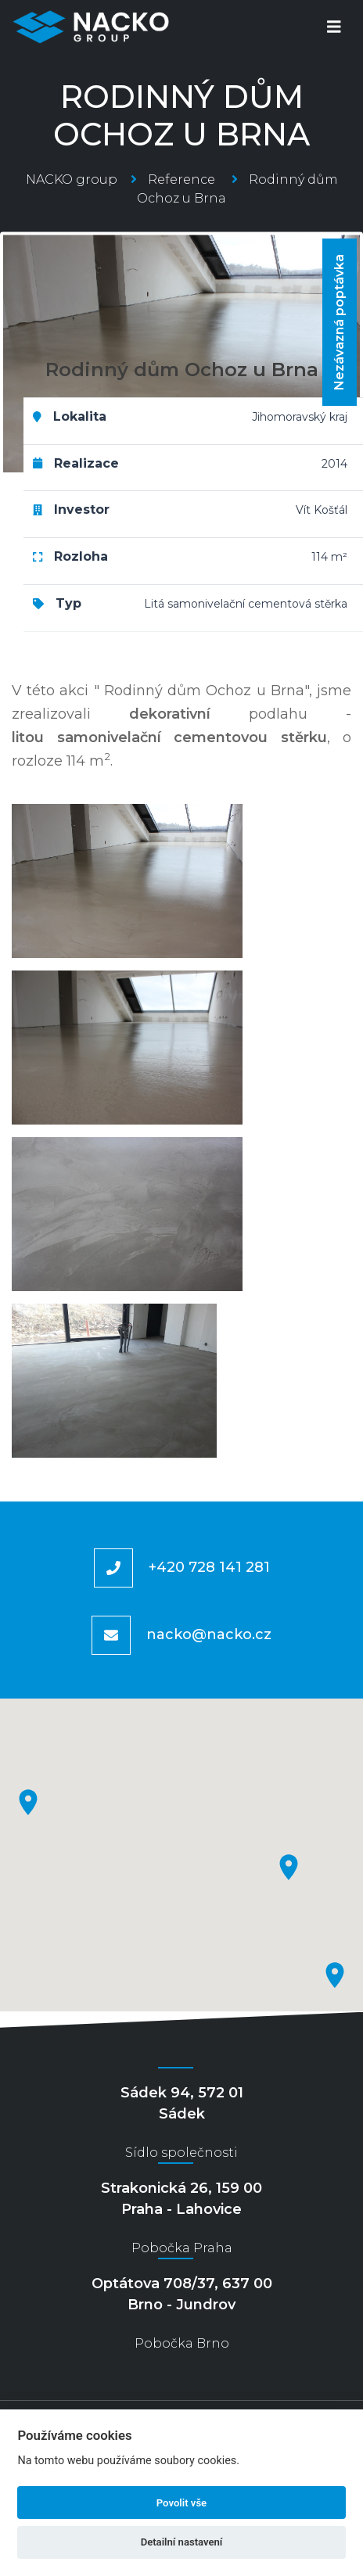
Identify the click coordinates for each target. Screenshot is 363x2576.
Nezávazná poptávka (339, 322)
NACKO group (71, 179)
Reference (181, 179)
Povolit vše (181, 2503)
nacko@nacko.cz (208, 1634)
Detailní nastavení (182, 2542)
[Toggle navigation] (334, 27)
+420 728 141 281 (209, 1567)
